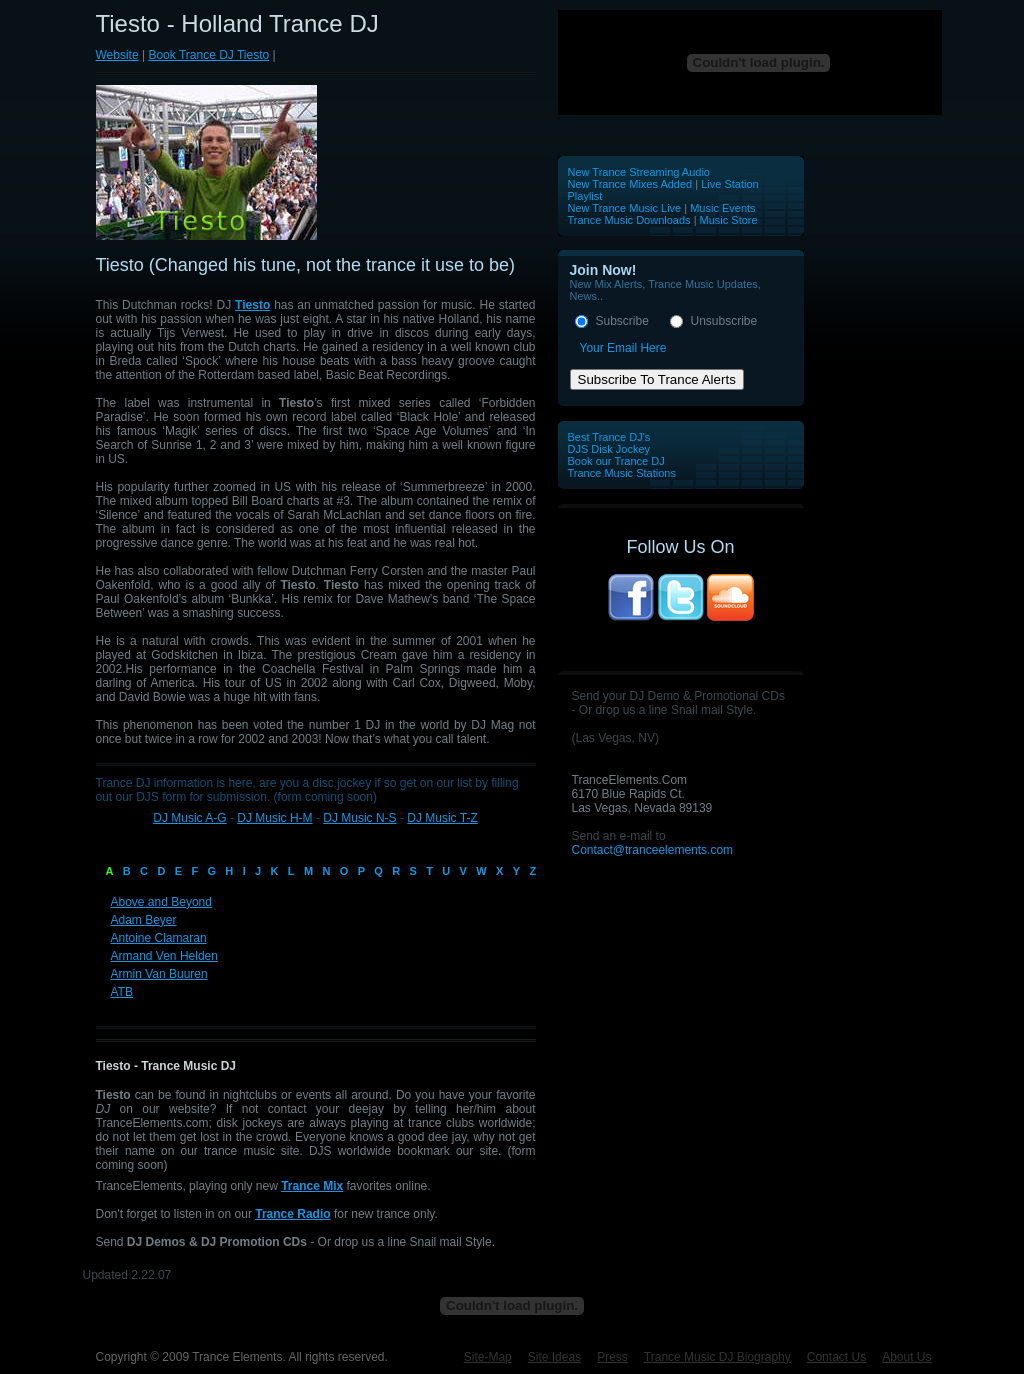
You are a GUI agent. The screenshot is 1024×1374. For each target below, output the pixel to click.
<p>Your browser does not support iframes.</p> (750, 62)
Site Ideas (554, 1357)
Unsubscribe (724, 321)
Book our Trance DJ (616, 461)
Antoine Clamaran (159, 938)
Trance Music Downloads (629, 220)
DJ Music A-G (189, 818)
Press (612, 1357)
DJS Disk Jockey (609, 449)
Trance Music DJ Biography (717, 1357)
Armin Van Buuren (159, 974)
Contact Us (836, 1357)
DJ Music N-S (359, 818)
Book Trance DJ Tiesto (208, 55)
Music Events (722, 208)
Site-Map (488, 1357)
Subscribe (622, 321)
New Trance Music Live (626, 208)
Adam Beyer (144, 920)
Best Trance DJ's (609, 437)
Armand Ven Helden (164, 956)
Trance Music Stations (622, 473)
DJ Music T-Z (442, 818)
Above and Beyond (161, 902)
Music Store (729, 220)
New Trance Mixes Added (630, 184)
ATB (122, 992)
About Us (906, 1357)
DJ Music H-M (274, 818)
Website (117, 55)
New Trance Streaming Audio (639, 172)
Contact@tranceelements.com (653, 850)
